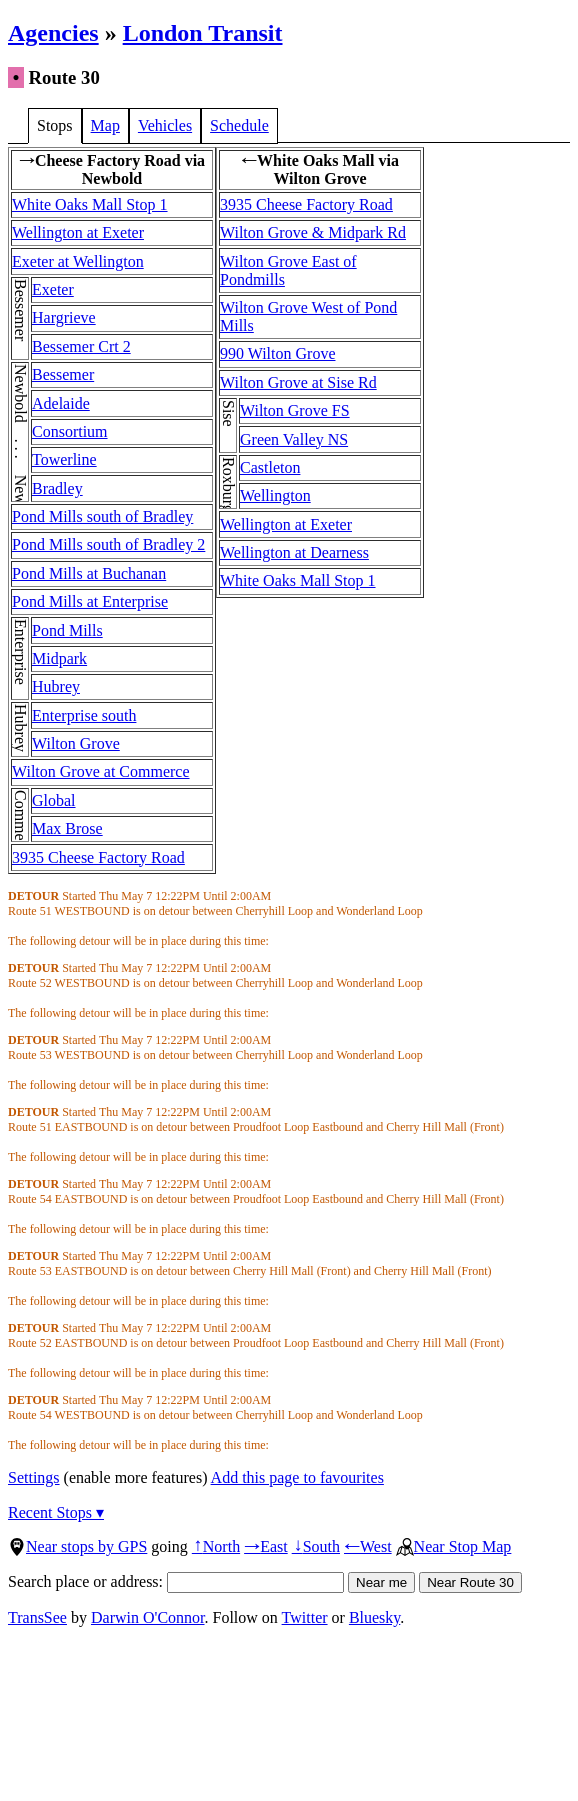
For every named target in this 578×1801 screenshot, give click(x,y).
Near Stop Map (454, 1546)
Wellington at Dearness (294, 552)
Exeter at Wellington (78, 261)
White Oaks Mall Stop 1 (90, 204)
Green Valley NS (294, 439)
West (368, 1546)
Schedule (239, 125)
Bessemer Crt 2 (81, 346)
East (266, 1546)
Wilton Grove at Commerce (101, 771)
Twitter (305, 1617)
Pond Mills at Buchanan (89, 573)
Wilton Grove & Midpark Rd (313, 232)
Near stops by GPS (77, 1546)
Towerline (64, 459)
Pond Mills (67, 630)
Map (105, 125)
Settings (34, 1477)
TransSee (37, 1617)
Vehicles (165, 125)
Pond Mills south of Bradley (102, 516)
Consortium (70, 431)
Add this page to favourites (297, 1477)
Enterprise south (84, 715)
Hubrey (56, 686)
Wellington (275, 495)
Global (54, 800)
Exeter (53, 289)
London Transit (203, 33)
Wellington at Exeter (78, 232)
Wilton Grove (76, 743)
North (216, 1546)
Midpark (59, 658)
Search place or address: (176, 1581)
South (316, 1546)
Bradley (57, 488)
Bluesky (374, 1617)
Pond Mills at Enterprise (90, 601)
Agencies (53, 33)
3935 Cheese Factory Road (98, 857)
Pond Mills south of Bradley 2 (108, 544)
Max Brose (67, 828)
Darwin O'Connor (148, 1617)
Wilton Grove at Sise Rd (298, 382)
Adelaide (61, 403)
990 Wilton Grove (278, 353)
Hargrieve (64, 317)
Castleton (270, 467)
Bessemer (63, 374)
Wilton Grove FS (295, 410)
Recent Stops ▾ (56, 1512)
